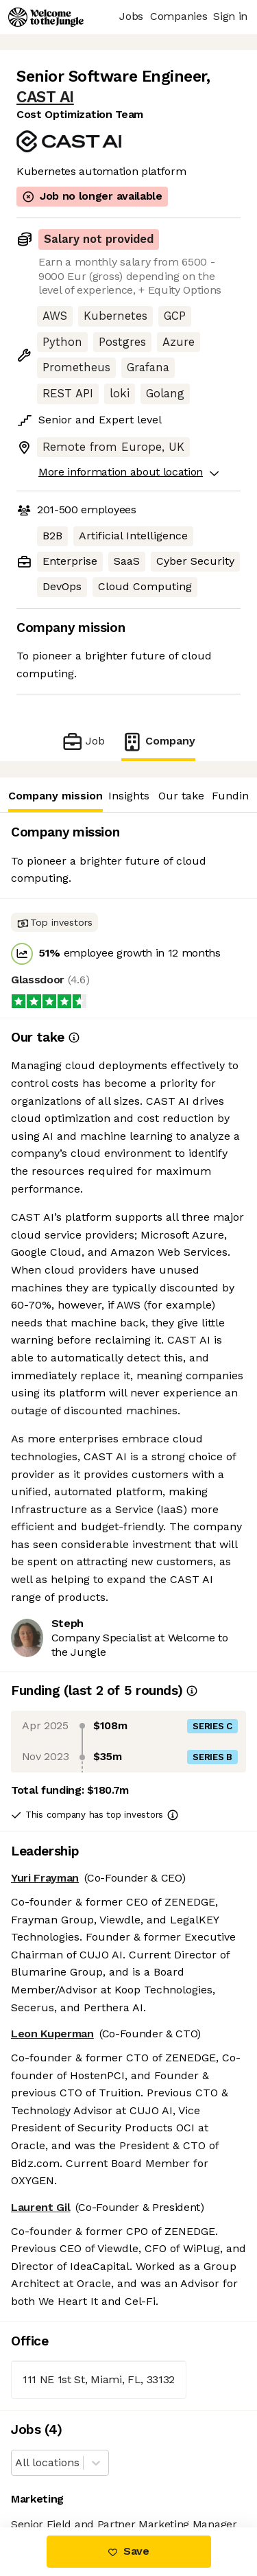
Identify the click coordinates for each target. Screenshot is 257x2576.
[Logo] (46, 17)
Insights (128, 795)
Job (83, 741)
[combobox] (17, 2463)
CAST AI (45, 97)
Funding (233, 795)
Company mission (55, 795)
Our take (181, 795)
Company (158, 741)
